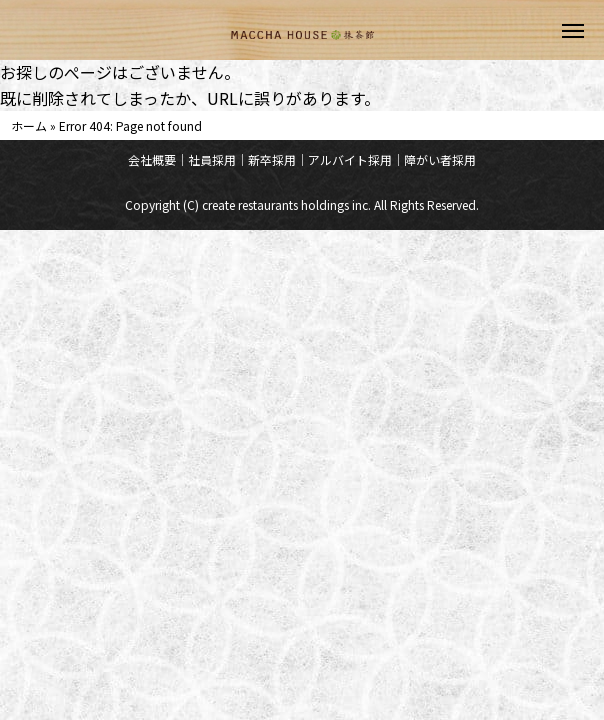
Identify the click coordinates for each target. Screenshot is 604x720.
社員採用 (212, 159)
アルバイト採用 (350, 159)
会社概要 (152, 159)
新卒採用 (272, 159)
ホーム (29, 125)
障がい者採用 (440, 159)
